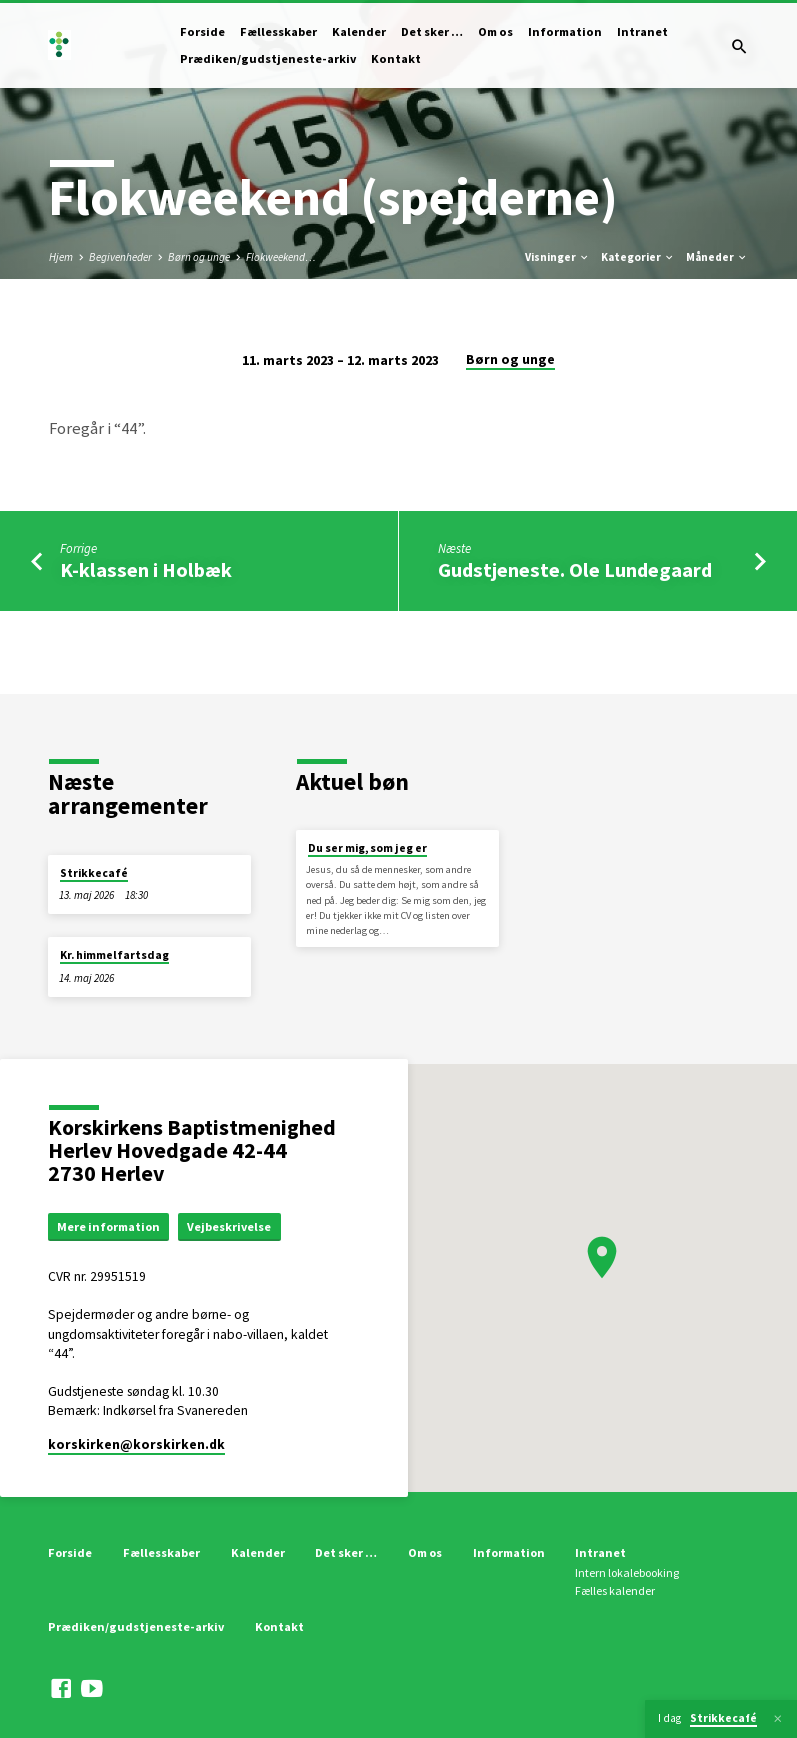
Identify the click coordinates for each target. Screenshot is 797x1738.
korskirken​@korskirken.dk (136, 1445)
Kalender (359, 31)
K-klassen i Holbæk (146, 570)
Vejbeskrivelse (235, 1226)
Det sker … (432, 31)
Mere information (111, 1226)
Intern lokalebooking (627, 1573)
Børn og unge (199, 257)
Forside (202, 31)
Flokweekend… (281, 257)
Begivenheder (120, 257)
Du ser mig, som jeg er (367, 848)
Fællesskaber (278, 31)
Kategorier (638, 257)
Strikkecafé (94, 873)
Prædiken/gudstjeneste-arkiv (268, 58)
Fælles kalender (615, 1591)
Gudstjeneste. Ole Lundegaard (575, 570)
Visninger (557, 257)
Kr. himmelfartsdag (114, 955)
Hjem (61, 257)
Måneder (717, 257)
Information (565, 31)
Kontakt (396, 58)
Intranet (642, 31)
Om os (495, 31)
